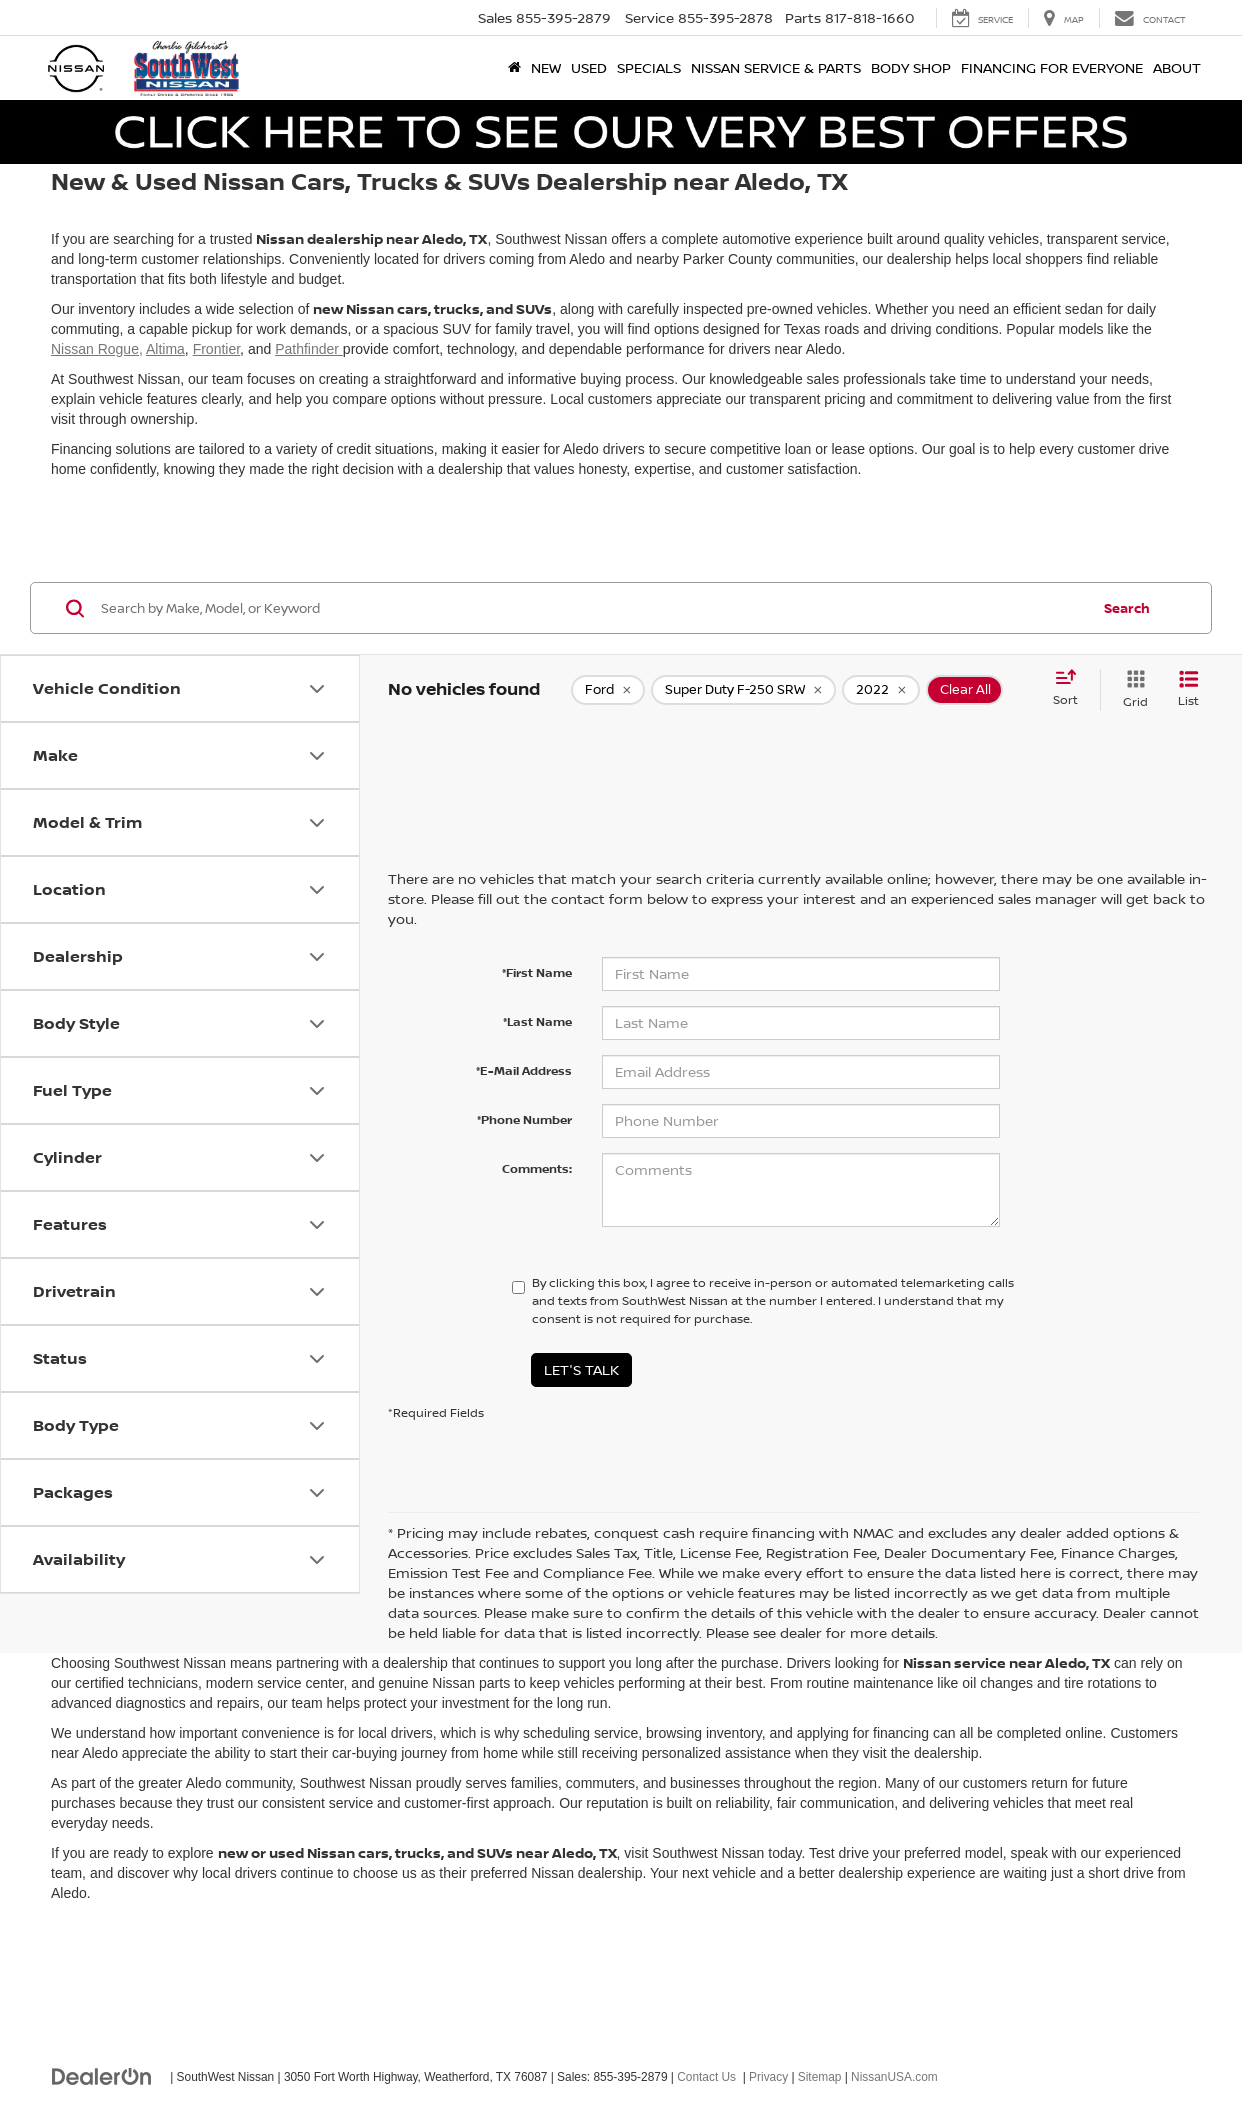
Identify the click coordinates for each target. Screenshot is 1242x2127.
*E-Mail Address (524, 1070)
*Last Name (537, 1021)
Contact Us (706, 2077)
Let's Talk (581, 1369)
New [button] (546, 67)
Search (1127, 608)
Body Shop (911, 67)
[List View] (1188, 689)
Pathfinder (309, 349)
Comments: (537, 1168)
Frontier (216, 349)
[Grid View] (1131, 689)
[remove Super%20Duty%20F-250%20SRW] (743, 690)
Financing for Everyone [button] (1052, 67)
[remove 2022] (881, 690)
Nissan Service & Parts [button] (776, 67)
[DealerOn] (102, 2076)
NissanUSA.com (894, 2077)
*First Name (537, 972)
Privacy (768, 2077)
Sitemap (820, 2077)
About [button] (1177, 67)
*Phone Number (524, 1119)
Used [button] (589, 67)
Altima (165, 349)
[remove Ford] (608, 690)
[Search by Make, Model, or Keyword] (592, 608)
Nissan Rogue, (97, 349)
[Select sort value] (1071, 689)
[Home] (514, 68)
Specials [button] (649, 67)
